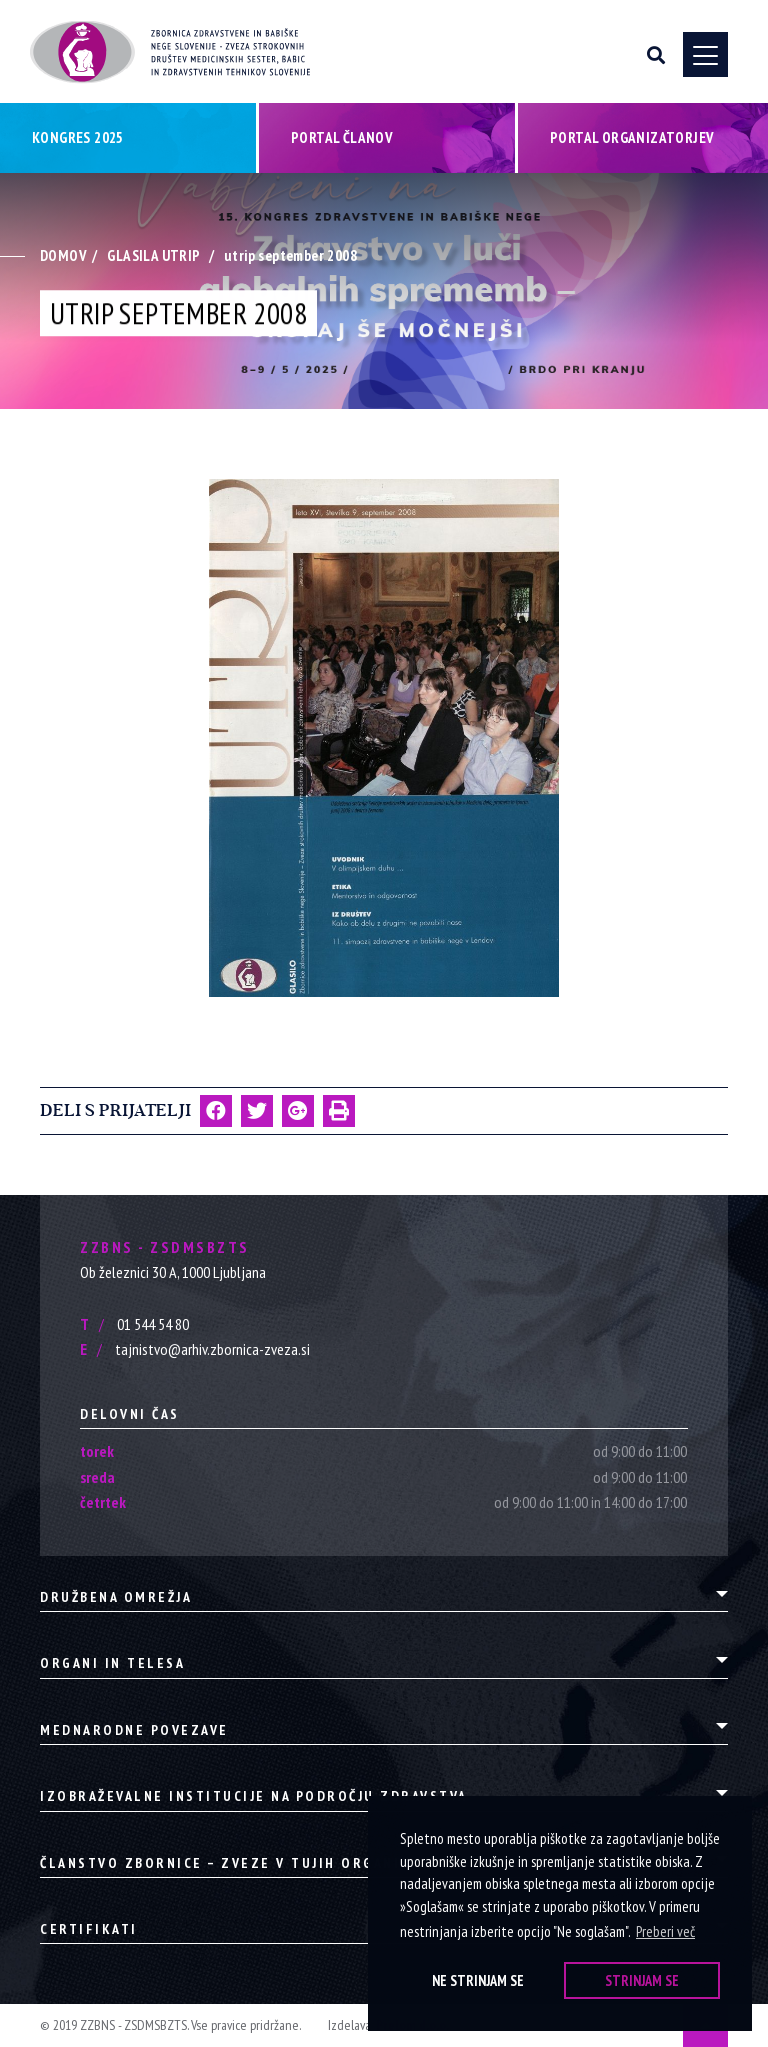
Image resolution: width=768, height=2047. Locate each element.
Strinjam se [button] (642, 1980)
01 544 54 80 (134, 1324)
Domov (63, 255)
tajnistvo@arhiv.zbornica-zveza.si (195, 1349)
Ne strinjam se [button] (478, 1980)
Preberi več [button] (665, 1931)
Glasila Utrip (153, 255)
